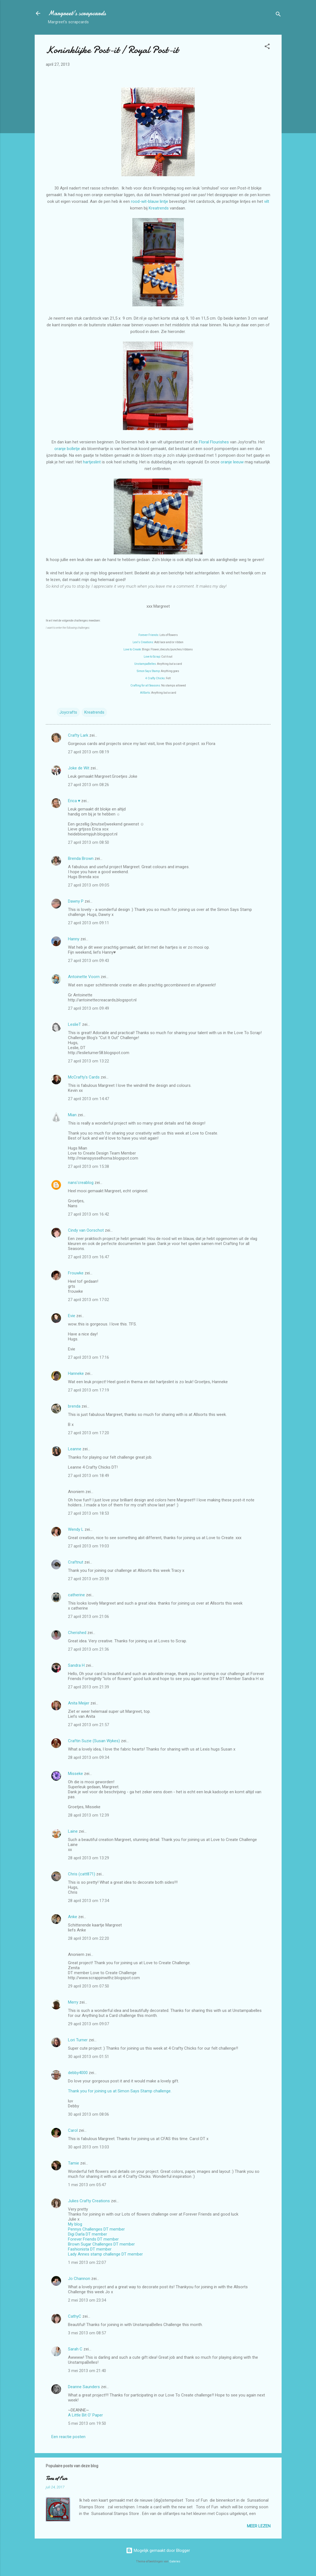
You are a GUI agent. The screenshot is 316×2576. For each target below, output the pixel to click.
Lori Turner (78, 2039)
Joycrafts (68, 712)
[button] (267, 47)
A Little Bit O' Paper (85, 2415)
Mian (72, 1114)
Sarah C (75, 2349)
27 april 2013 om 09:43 (88, 960)
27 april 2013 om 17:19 (88, 1390)
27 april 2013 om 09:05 (88, 885)
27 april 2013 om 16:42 (88, 1214)
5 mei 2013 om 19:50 (87, 2423)
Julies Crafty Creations (89, 2200)
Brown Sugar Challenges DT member (101, 2244)
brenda (74, 1406)
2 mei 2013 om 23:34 (87, 2300)
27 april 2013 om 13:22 (88, 1061)
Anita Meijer (78, 1703)
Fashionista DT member (90, 2249)
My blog (75, 2224)
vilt (266, 201)
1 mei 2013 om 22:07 (87, 2262)
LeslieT (74, 1024)
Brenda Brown (80, 858)
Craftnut (75, 1562)
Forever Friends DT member (93, 2239)
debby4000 (78, 2072)
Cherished (77, 1632)
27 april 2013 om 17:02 (88, 1299)
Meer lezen (259, 2526)
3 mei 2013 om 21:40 (87, 2370)
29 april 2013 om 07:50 (88, 1986)
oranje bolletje (67, 448)
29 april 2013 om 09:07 (88, 2023)
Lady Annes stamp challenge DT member (105, 2254)
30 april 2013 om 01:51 (88, 2056)
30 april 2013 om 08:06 (88, 2114)
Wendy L (76, 1529)
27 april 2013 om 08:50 (88, 842)
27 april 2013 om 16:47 (88, 1256)
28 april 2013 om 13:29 (88, 1857)
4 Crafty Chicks (155, 678)
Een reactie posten (68, 2436)
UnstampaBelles (145, 663)
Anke (72, 1916)
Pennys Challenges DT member (96, 2229)
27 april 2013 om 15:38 (88, 1166)
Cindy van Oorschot (86, 1230)
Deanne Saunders (84, 2386)
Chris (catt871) (81, 1874)
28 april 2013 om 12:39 (88, 1815)
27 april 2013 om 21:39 (88, 1686)
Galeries (174, 2561)
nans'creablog (80, 1182)
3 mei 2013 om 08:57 (87, 2332)
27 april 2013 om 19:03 (88, 1546)
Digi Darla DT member (87, 2234)
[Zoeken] (278, 15)
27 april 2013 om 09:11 (88, 922)
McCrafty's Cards (84, 1077)
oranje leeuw (232, 461)
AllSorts (145, 692)
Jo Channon (79, 2278)
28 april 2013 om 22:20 (88, 1938)
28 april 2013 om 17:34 (88, 1900)
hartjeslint (92, 461)
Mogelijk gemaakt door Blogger (158, 2550)
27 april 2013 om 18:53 (88, 1513)
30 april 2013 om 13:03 (88, 2147)
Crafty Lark (78, 735)
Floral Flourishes (214, 442)
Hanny (73, 938)
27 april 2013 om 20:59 (88, 1578)
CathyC (74, 2316)
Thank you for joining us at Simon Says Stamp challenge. (119, 2090)
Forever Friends (148, 635)
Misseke (75, 1773)
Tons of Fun (56, 2478)
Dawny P (76, 901)
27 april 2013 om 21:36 (88, 1649)
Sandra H (76, 1665)
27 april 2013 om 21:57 (88, 1724)
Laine (73, 1831)
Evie (71, 1315)
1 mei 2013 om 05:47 (87, 2184)
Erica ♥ (74, 800)
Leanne (74, 1448)
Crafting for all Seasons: (145, 685)
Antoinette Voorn (84, 976)
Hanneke (76, 1373)
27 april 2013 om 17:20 (88, 1432)
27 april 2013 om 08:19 (88, 751)
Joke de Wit (78, 768)
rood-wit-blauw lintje (149, 201)
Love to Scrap (152, 656)
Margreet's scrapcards (77, 13)
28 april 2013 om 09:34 (88, 1757)
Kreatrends (159, 208)
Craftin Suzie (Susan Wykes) (94, 1740)
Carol (73, 2130)
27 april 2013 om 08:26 (88, 784)
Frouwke (76, 1273)
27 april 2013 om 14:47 (88, 1098)
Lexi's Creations (143, 642)
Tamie (73, 2163)
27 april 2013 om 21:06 (88, 1616)
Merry (73, 2002)
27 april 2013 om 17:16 (88, 1357)
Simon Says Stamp (148, 671)
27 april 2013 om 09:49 (88, 1008)
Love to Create (132, 649)
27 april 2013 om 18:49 (88, 1475)
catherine (76, 1594)
